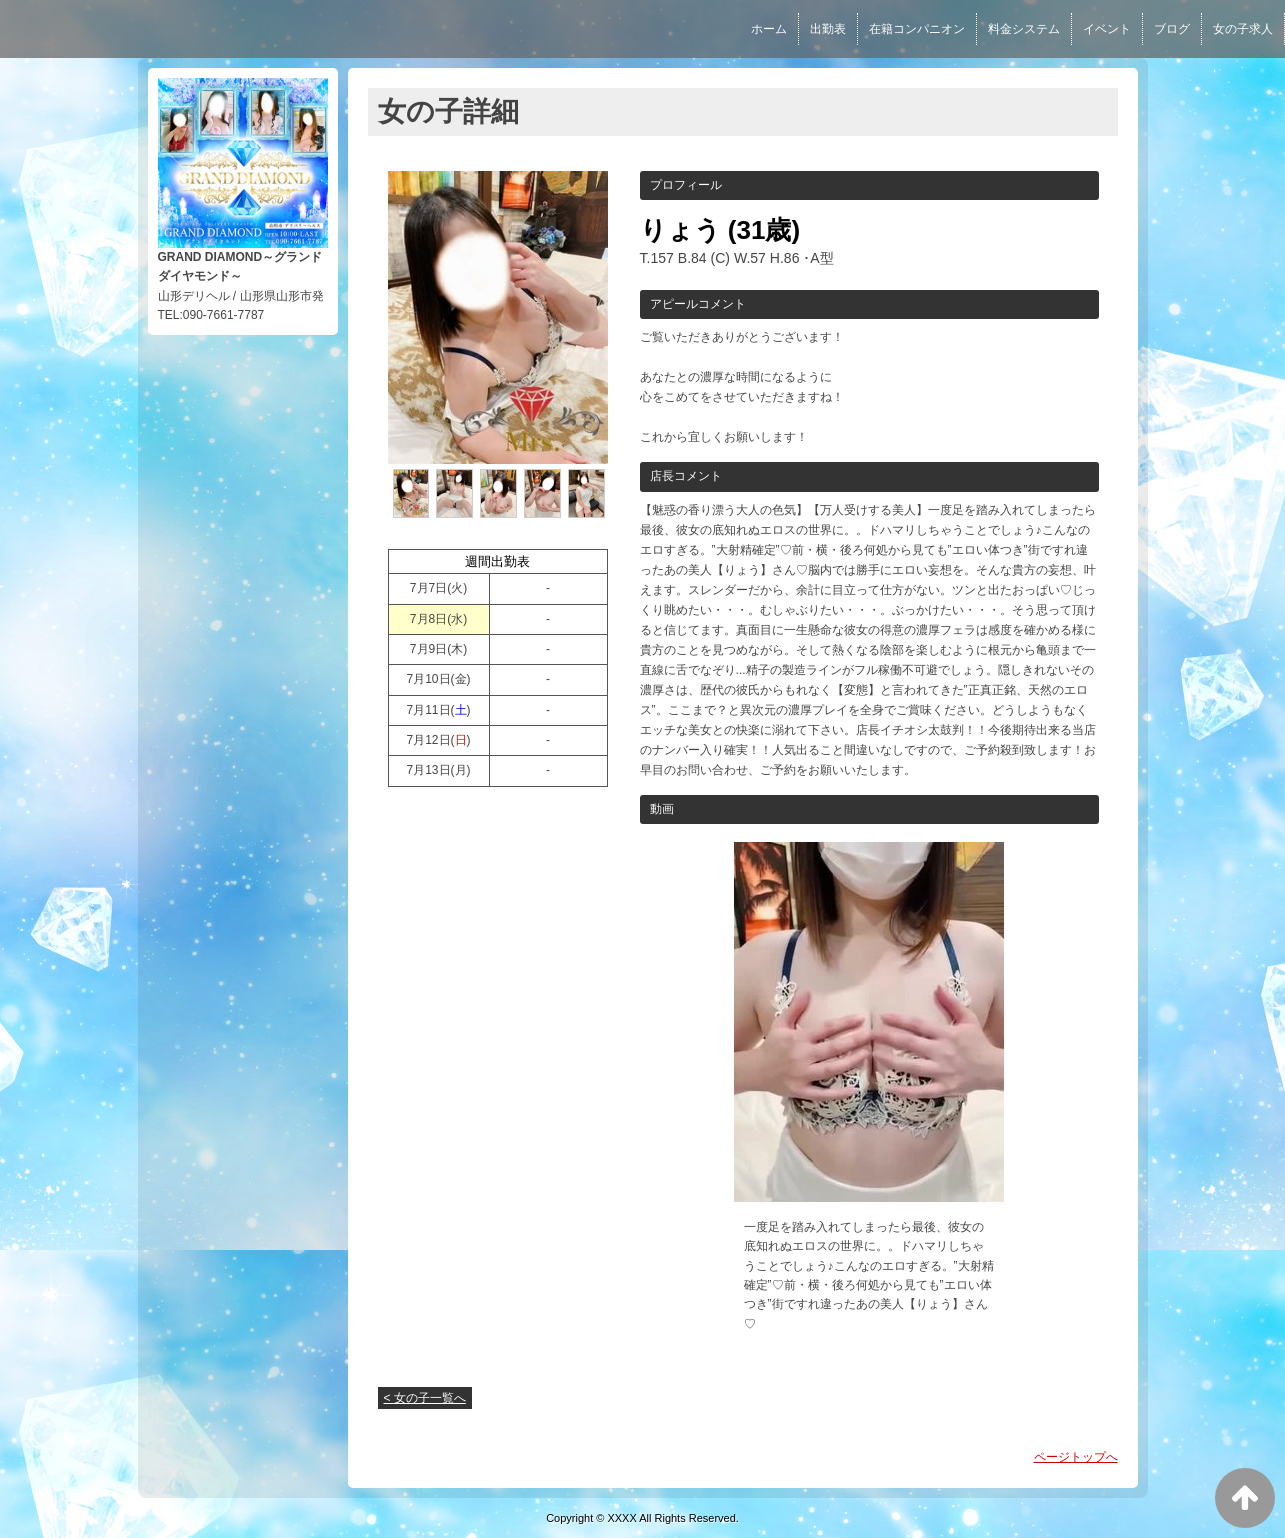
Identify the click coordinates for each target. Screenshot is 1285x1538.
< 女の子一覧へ (425, 1398)
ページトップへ (1076, 1457)
